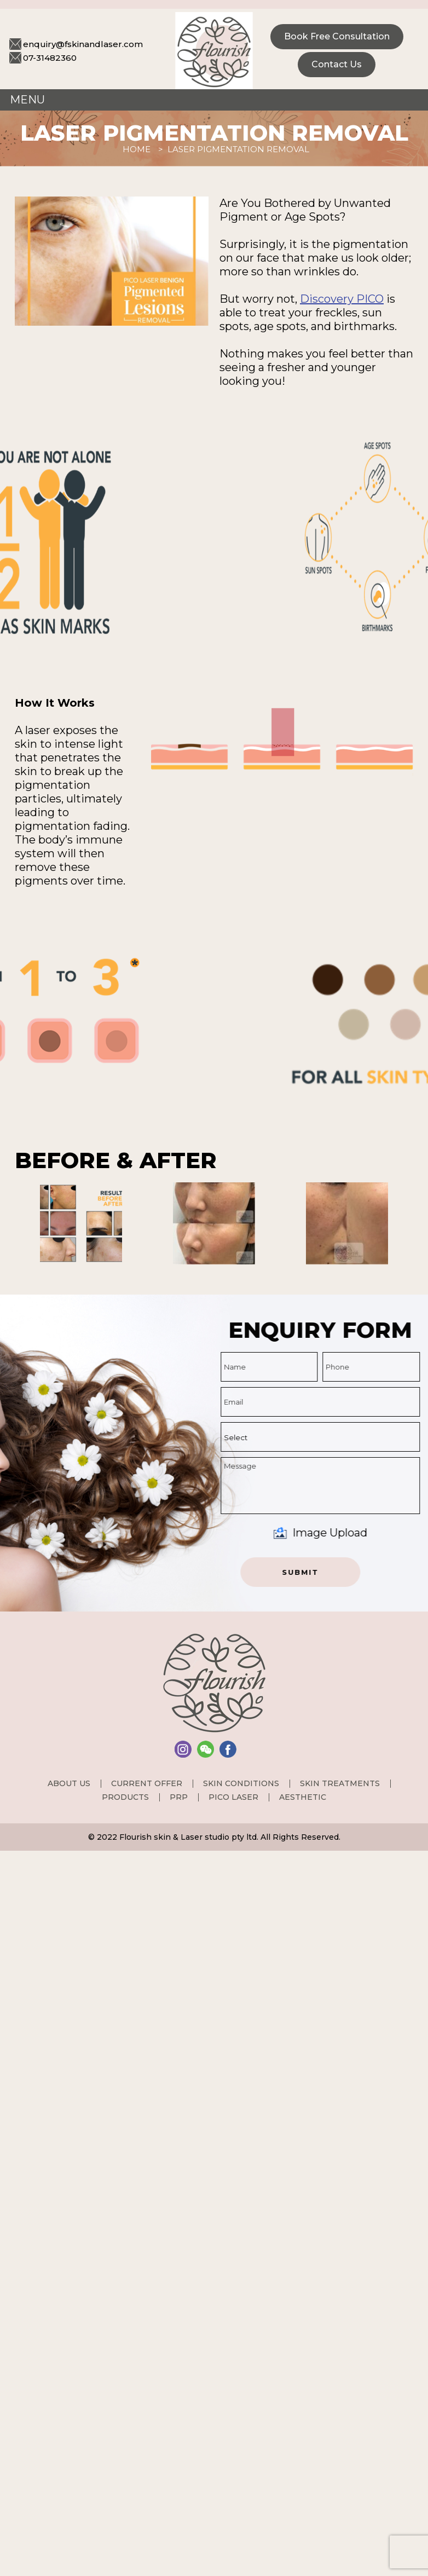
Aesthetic (302, 1797)
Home (137, 149)
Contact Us (336, 64)
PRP (179, 1797)
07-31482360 (50, 58)
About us (69, 1783)
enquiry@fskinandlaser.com (83, 44)
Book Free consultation (337, 36)
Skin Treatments (340, 1783)
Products (125, 1797)
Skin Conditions (241, 1783)
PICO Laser (233, 1797)
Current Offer (146, 1783)
